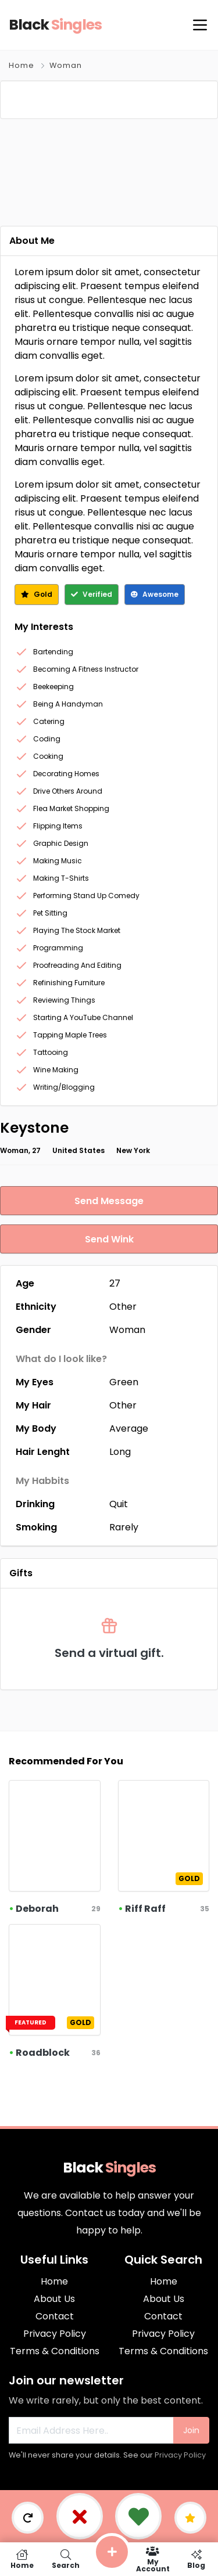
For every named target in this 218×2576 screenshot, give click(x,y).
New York (133, 1150)
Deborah (37, 1908)
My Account (152, 2559)
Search (65, 2559)
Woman (65, 65)
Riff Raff (145, 1908)
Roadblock (43, 2052)
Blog (196, 2559)
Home (21, 65)
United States (78, 1150)
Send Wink (109, 1239)
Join (191, 2430)
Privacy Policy (180, 2455)
